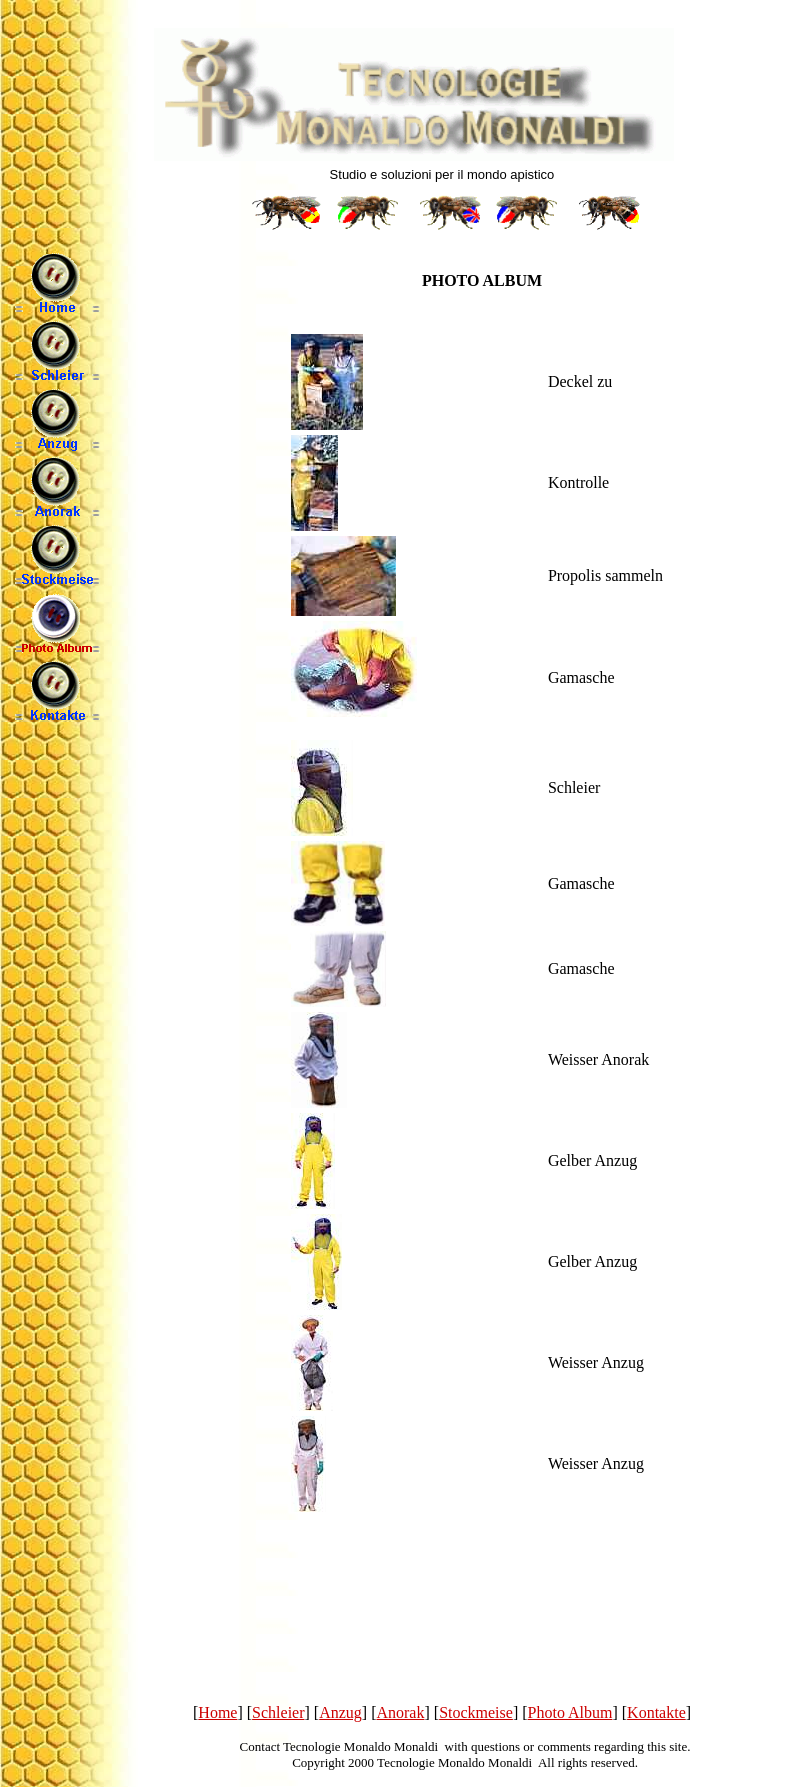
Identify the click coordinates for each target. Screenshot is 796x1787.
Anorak (400, 1712)
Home (217, 1712)
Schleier (278, 1712)
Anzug (340, 1712)
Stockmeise (476, 1712)
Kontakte (656, 1712)
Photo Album (570, 1712)
